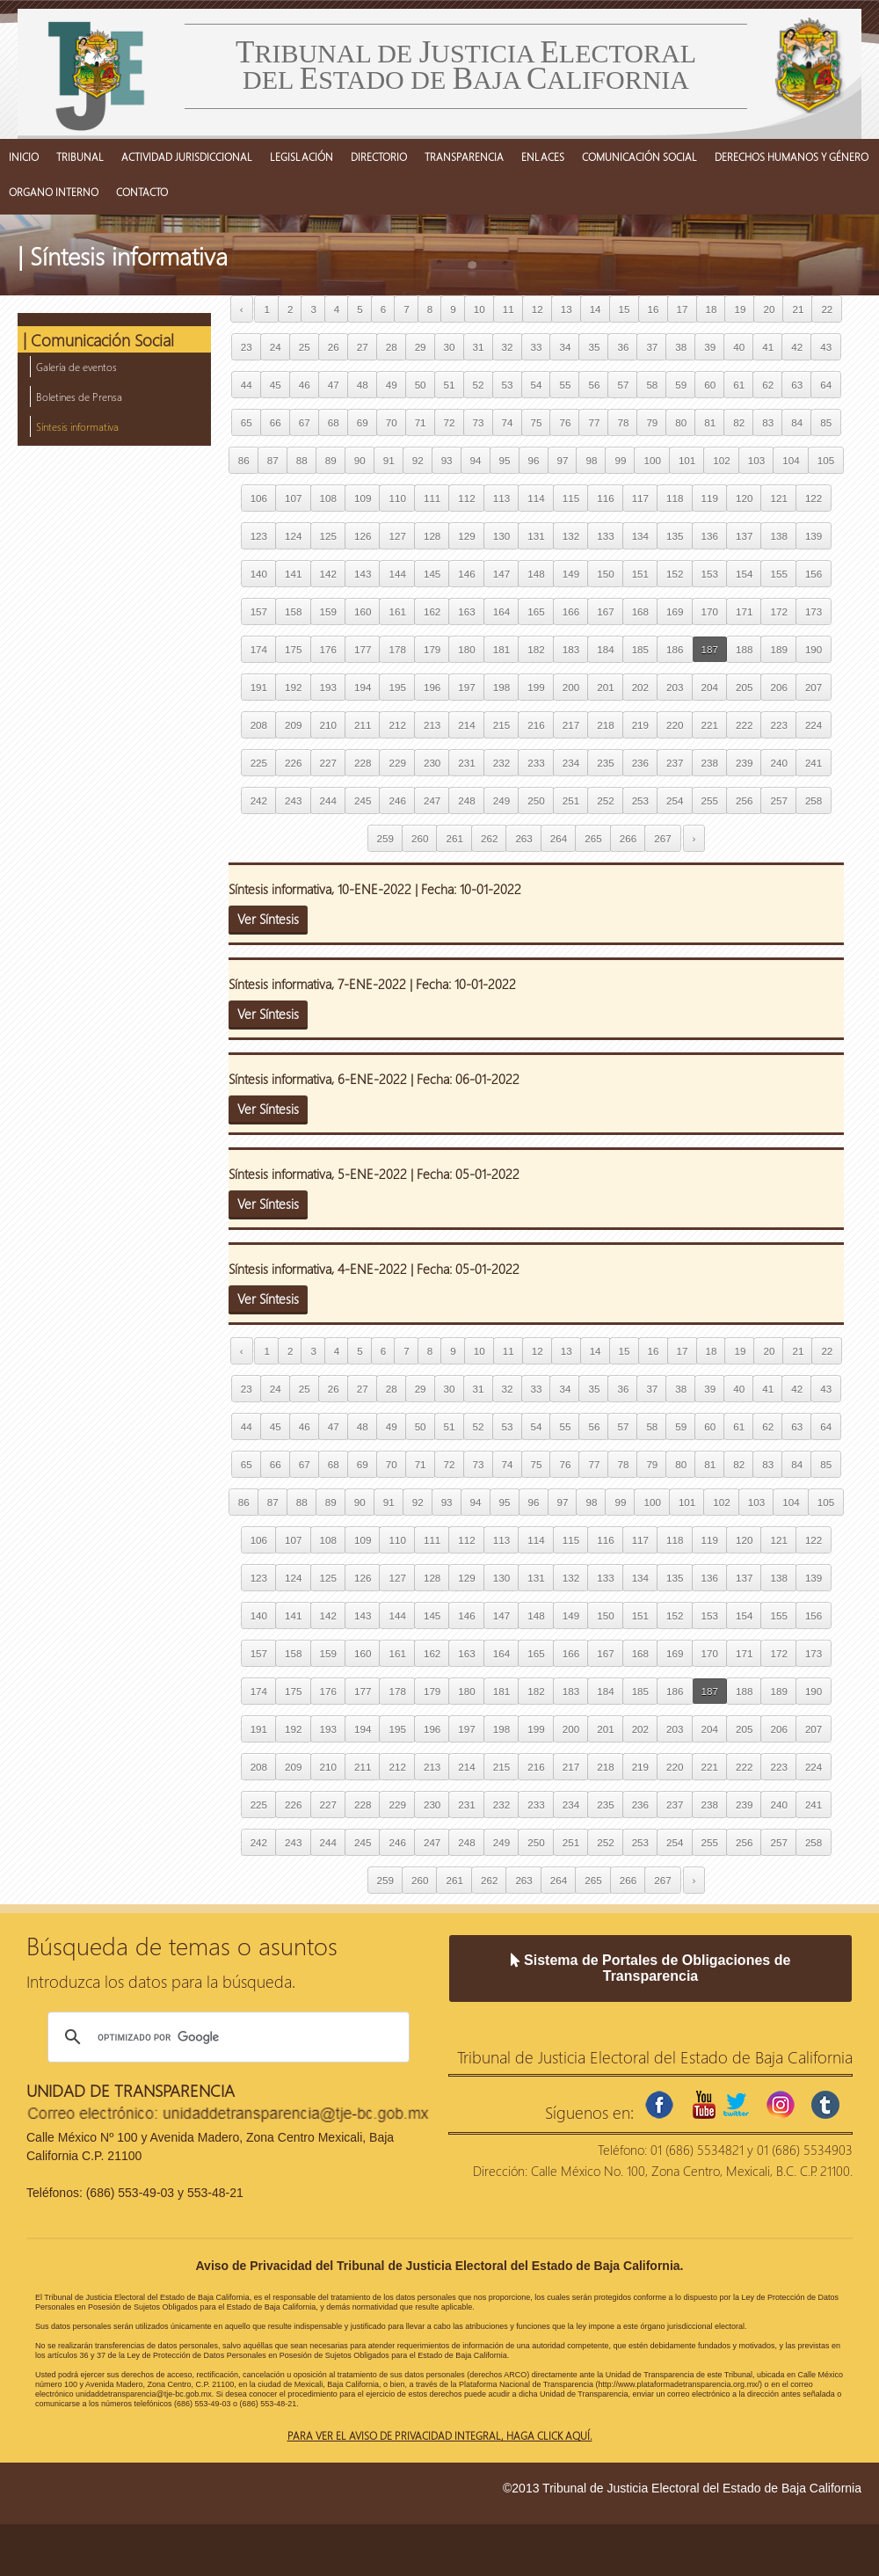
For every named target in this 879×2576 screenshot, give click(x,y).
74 (507, 422)
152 (674, 573)
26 (333, 347)
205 (744, 687)
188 (744, 649)
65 (246, 422)
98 (591, 460)
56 (593, 384)
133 (605, 536)
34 (564, 347)
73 (478, 422)
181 (501, 649)
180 (466, 649)
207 (813, 687)
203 (674, 687)
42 (797, 347)
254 (674, 800)
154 (744, 573)
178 (397, 649)
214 (466, 725)
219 (640, 725)
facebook (659, 2105)
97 (563, 460)
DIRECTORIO (379, 156)
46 (304, 384)
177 (362, 649)
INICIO (24, 156)
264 (558, 838)
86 (244, 460)
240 (778, 762)
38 (680, 347)
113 (501, 498)
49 (391, 384)
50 (420, 384)
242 (259, 800)
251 (571, 800)
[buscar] (226, 2037)
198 (501, 687)
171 (744, 611)
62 (768, 384)
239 (744, 762)
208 (259, 725)
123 (259, 536)
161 (397, 611)
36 (622, 347)
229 (397, 762)
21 (797, 309)
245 (362, 800)
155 (778, 573)
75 (536, 422)
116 (605, 498)
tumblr (825, 2105)
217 (571, 725)
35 (593, 347)
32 (507, 347)
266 (628, 838)
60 (710, 384)
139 (813, 536)
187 (709, 649)
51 (449, 384)
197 (466, 687)
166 (571, 611)
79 (651, 422)
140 (259, 573)
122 (813, 498)
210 (328, 725)
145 (432, 573)
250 (535, 800)
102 (721, 460)
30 (449, 347)
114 (535, 498)
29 (420, 347)
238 (709, 762)
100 (651, 460)
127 (397, 536)
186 (674, 649)
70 (391, 422)
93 (447, 460)
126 (362, 536)
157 (259, 611)
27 (362, 347)
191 (259, 687)
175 (293, 649)
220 (674, 725)
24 (275, 347)
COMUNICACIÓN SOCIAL (639, 156)
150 (605, 573)
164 (501, 611)
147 (501, 573)
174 (259, 649)
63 (797, 384)
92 (418, 460)
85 (826, 422)
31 (478, 347)
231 (466, 762)
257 (778, 800)
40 (739, 347)
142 (328, 573)
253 (640, 800)
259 (385, 838)
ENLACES (542, 156)
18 (711, 309)
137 (744, 536)
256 (744, 800)
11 (508, 309)
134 (640, 536)
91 (389, 460)
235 (605, 762)
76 (564, 422)
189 (778, 649)
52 (478, 384)
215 (501, 725)
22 (826, 309)
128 (432, 536)
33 (536, 347)
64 (826, 384)
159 (328, 611)
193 (328, 687)
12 (537, 309)
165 (535, 611)
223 (778, 725)
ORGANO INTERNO (53, 192)
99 (620, 460)
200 (571, 687)
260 (419, 838)
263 (523, 838)
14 (595, 309)
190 (813, 649)
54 (536, 384)
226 (293, 762)
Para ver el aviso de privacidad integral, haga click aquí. (439, 2435)
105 (825, 460)
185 (640, 649)
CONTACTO (142, 192)
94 (476, 460)
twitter (736, 2105)
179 (432, 649)
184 (605, 649)
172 (778, 611)
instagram (780, 2105)
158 (293, 611)
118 (674, 498)
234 (571, 762)
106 (259, 498)
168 (640, 611)
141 (293, 573)
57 (622, 384)
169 (674, 611)
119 (709, 498)
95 (505, 460)
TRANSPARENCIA (464, 156)
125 (328, 536)
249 (501, 800)
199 (535, 687)
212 (397, 725)
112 (466, 498)
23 (246, 347)
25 (304, 347)
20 (768, 309)
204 (709, 687)
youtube (704, 2105)
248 (466, 800)
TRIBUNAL (80, 156)
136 (709, 536)
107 (293, 498)
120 (744, 498)
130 (501, 536)
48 (362, 384)
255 (709, 800)
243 (293, 800)
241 (813, 762)
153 (709, 573)
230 (432, 762)
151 (640, 573)
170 (709, 611)
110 (397, 498)
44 (246, 384)
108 (328, 498)
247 (432, 800)
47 (333, 384)
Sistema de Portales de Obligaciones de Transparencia (651, 1968)
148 (535, 573)
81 (710, 422)
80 (680, 422)
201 (605, 687)
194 (362, 687)
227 (328, 762)
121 (778, 498)
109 (362, 498)
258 (813, 800)
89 (331, 460)
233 (535, 762)
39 (710, 347)
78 (622, 422)
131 (535, 536)
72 (449, 422)
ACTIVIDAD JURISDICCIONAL (186, 156)
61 (739, 384)
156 (813, 573)
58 (651, 384)
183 (571, 649)
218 (605, 725)
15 (624, 309)
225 (259, 762)
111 (432, 498)
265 (593, 838)
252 (605, 800)
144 (397, 573)
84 (797, 422)
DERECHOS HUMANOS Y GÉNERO (791, 156)
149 (571, 573)
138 (778, 536)
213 (432, 725)
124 (293, 536)
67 (304, 422)
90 (360, 460)
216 (535, 725)
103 (756, 460)
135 (674, 536)
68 (333, 422)
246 (397, 800)
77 (593, 422)
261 (454, 838)
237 (674, 762)
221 (709, 725)
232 (501, 762)
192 (293, 687)
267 (662, 838)
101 (687, 460)
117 (640, 498)
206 (778, 687)
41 (768, 347)
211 (362, 725)
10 (479, 309)
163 (466, 611)
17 (682, 309)
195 (397, 687)
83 (768, 422)
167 (605, 611)
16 (653, 309)
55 (564, 384)
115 (571, 498)
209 (293, 725)
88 (302, 460)
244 (328, 800)
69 (362, 422)
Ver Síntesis (268, 919)
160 (362, 611)
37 (651, 347)
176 (328, 649)
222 (744, 725)
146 (466, 573)
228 (362, 762)
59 (680, 384)
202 (640, 687)
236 (640, 762)
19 (739, 309)
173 (813, 611)
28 (391, 347)
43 (826, 347)
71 (420, 422)
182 (535, 649)
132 (571, 536)
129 (466, 536)
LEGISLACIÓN (301, 156)
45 (275, 384)
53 (507, 384)
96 (534, 460)
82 (739, 422)
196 (432, 687)
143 (362, 573)
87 (273, 460)
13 (566, 309)
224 (813, 725)
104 (790, 460)
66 (275, 422)
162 (432, 611)
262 (489, 838)
